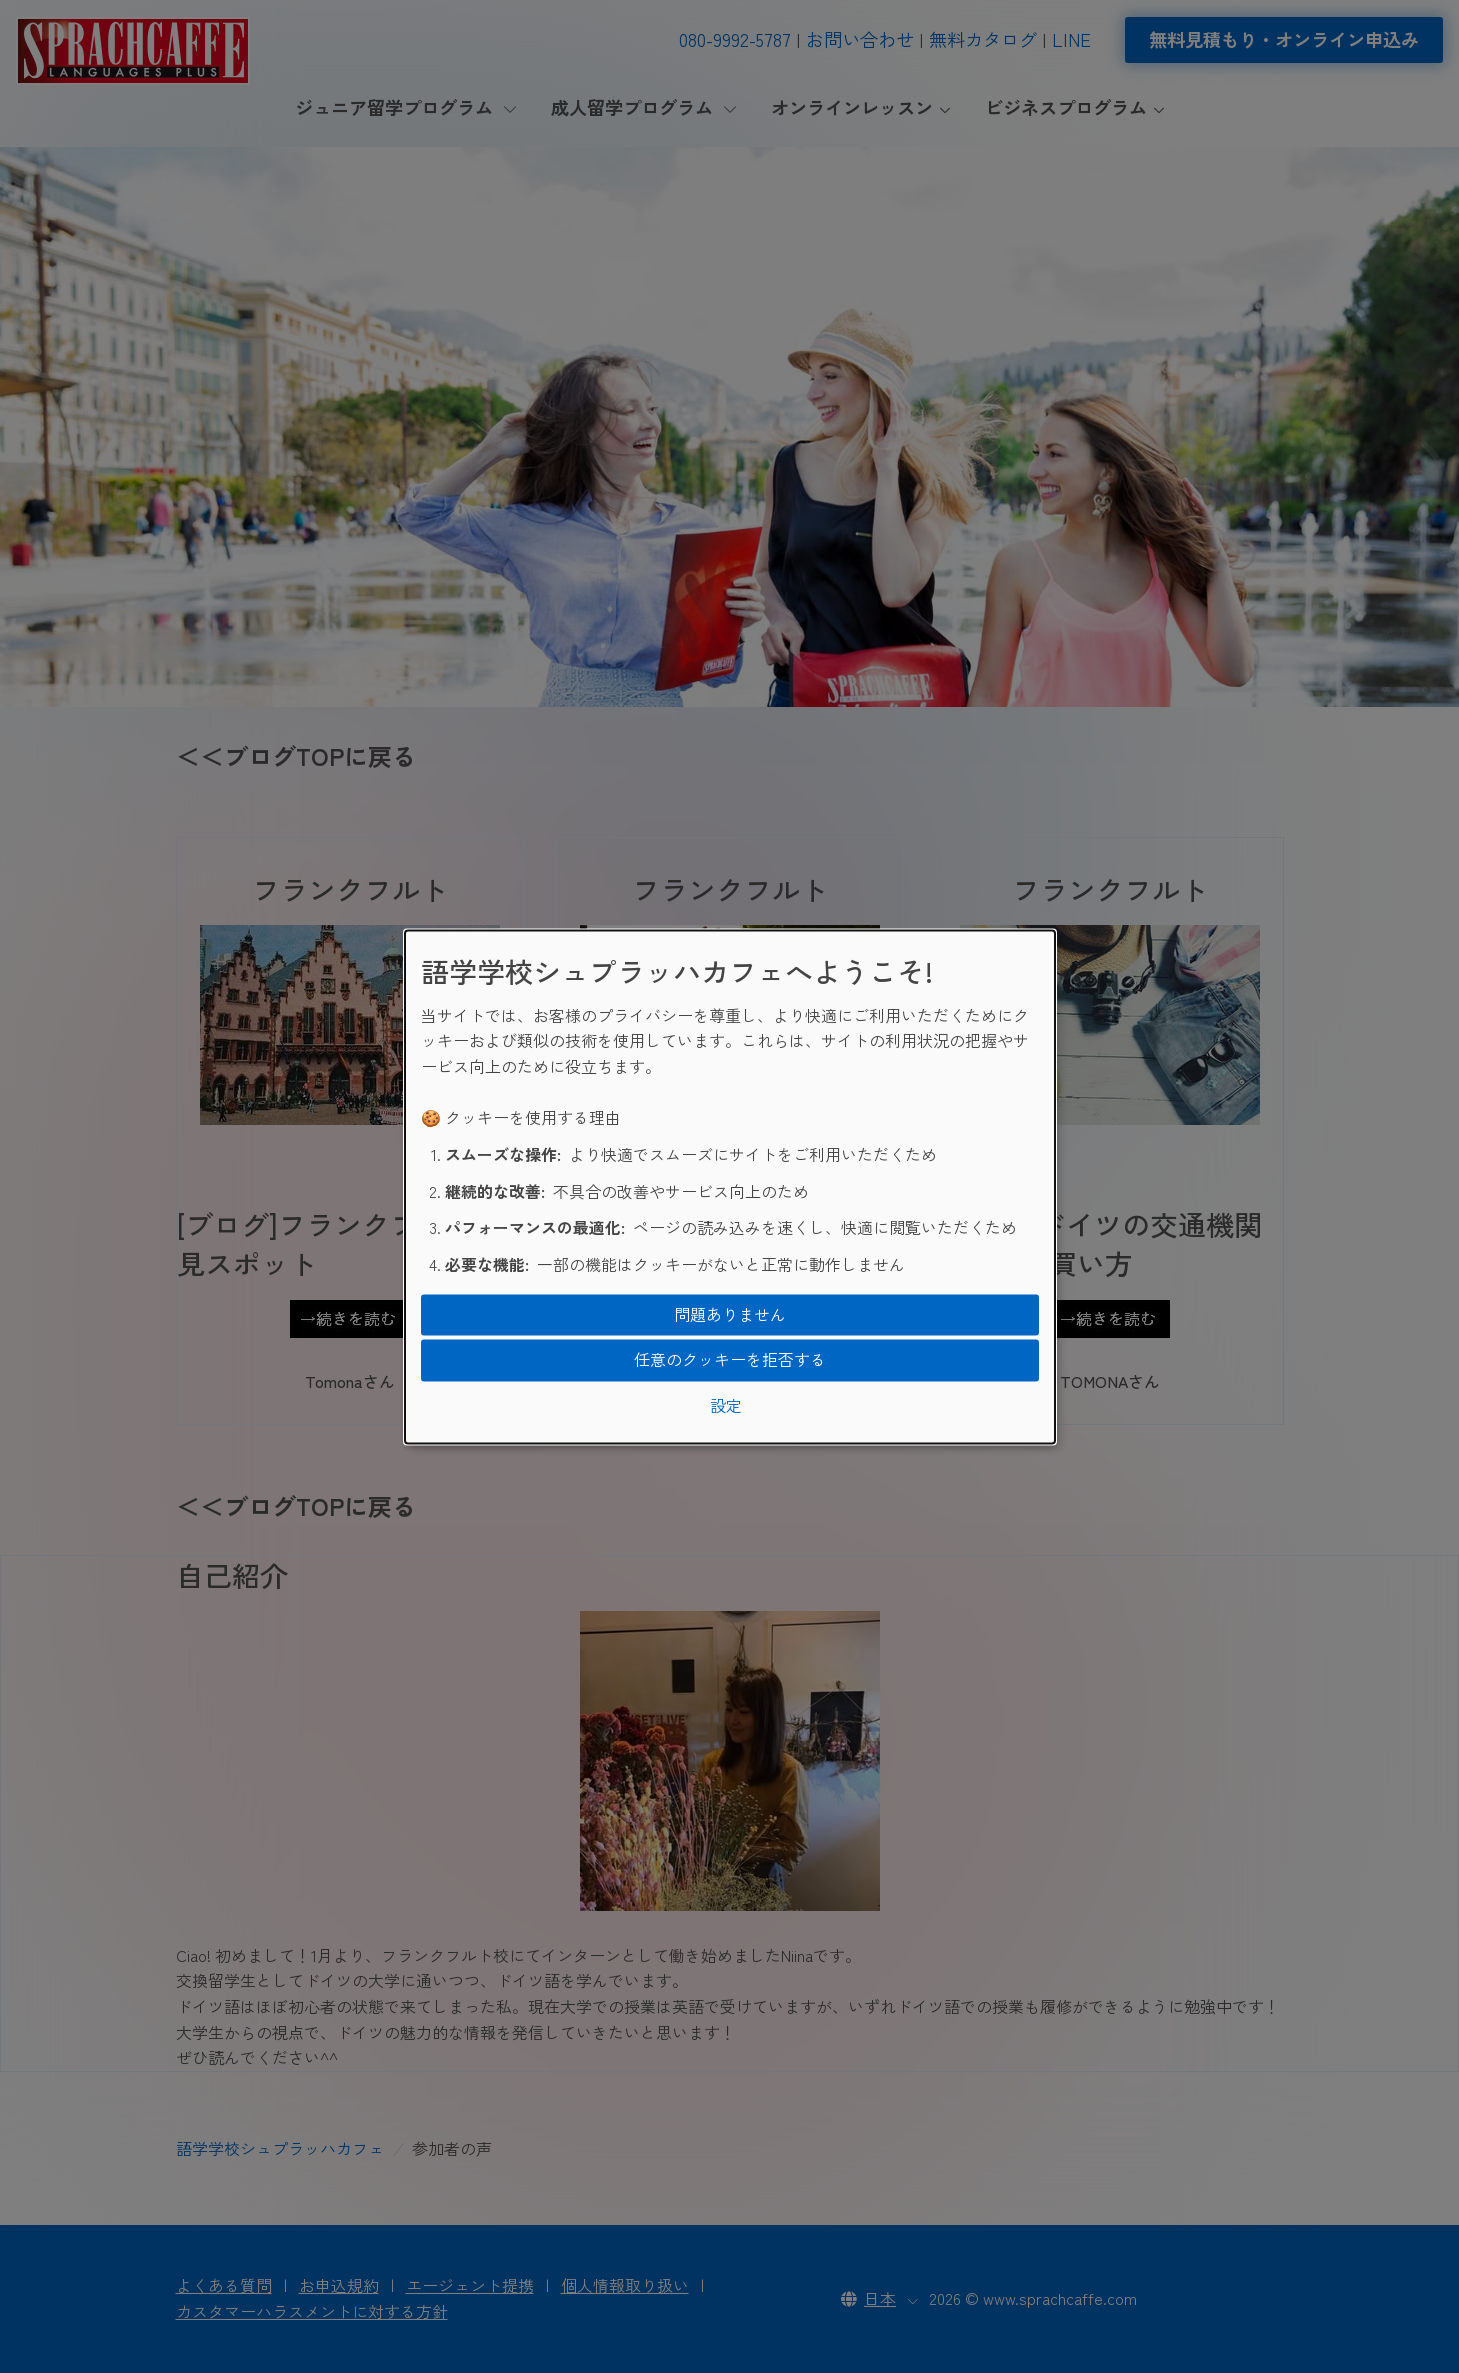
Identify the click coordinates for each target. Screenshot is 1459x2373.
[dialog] (730, 1186)
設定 (726, 1405)
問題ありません (730, 1314)
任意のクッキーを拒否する (730, 1360)
